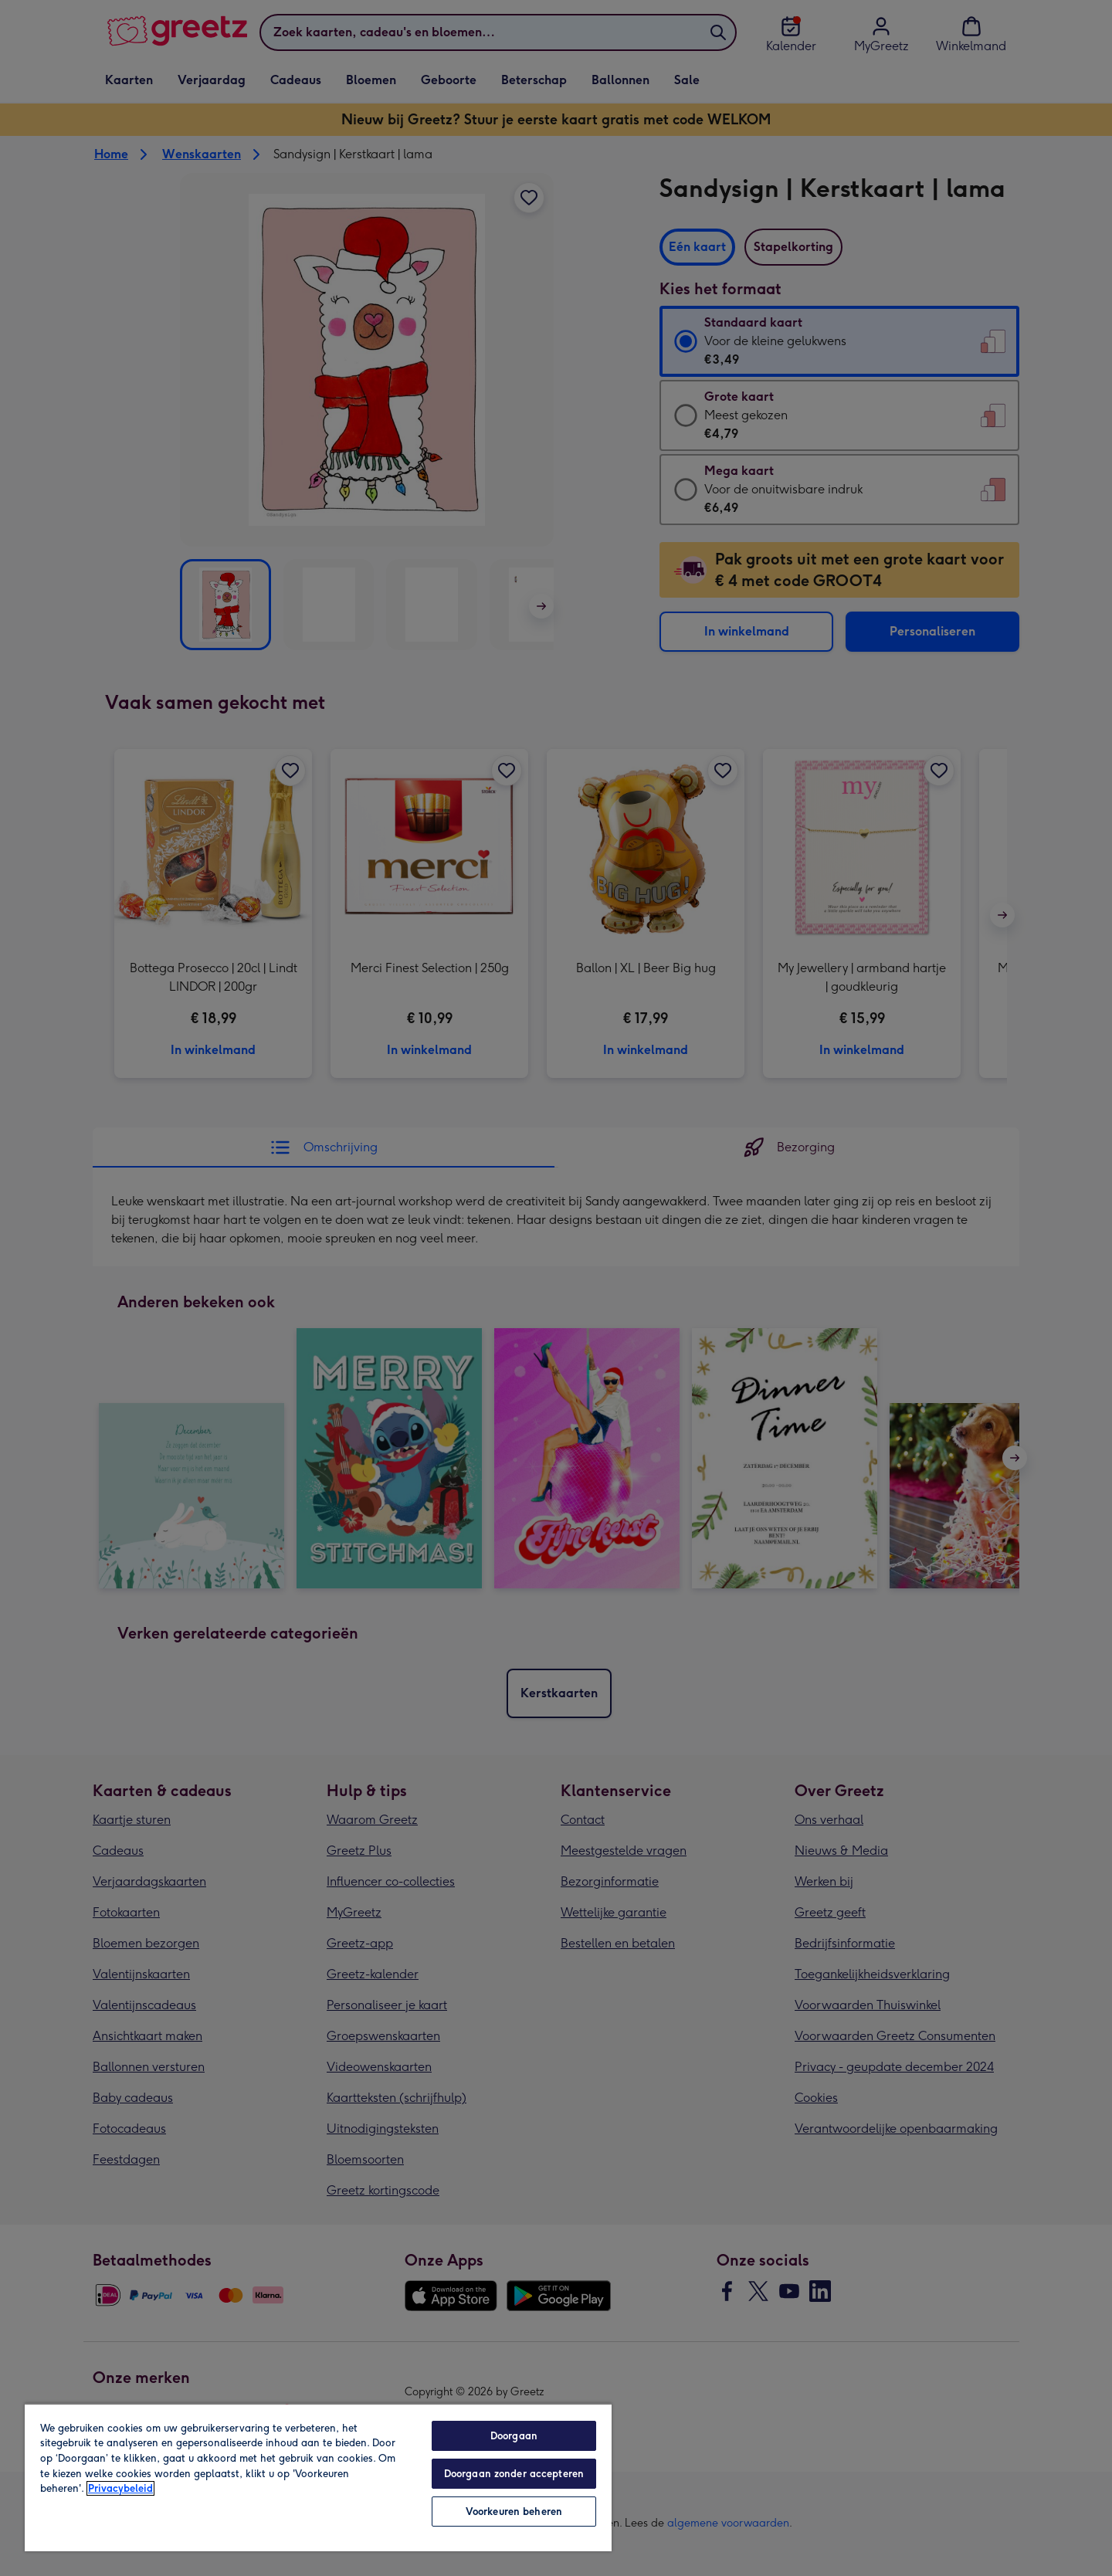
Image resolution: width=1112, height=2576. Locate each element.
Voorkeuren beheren (514, 2511)
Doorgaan (513, 2436)
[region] (318, 2477)
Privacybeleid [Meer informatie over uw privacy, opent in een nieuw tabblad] (120, 2488)
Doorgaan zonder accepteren (514, 2473)
